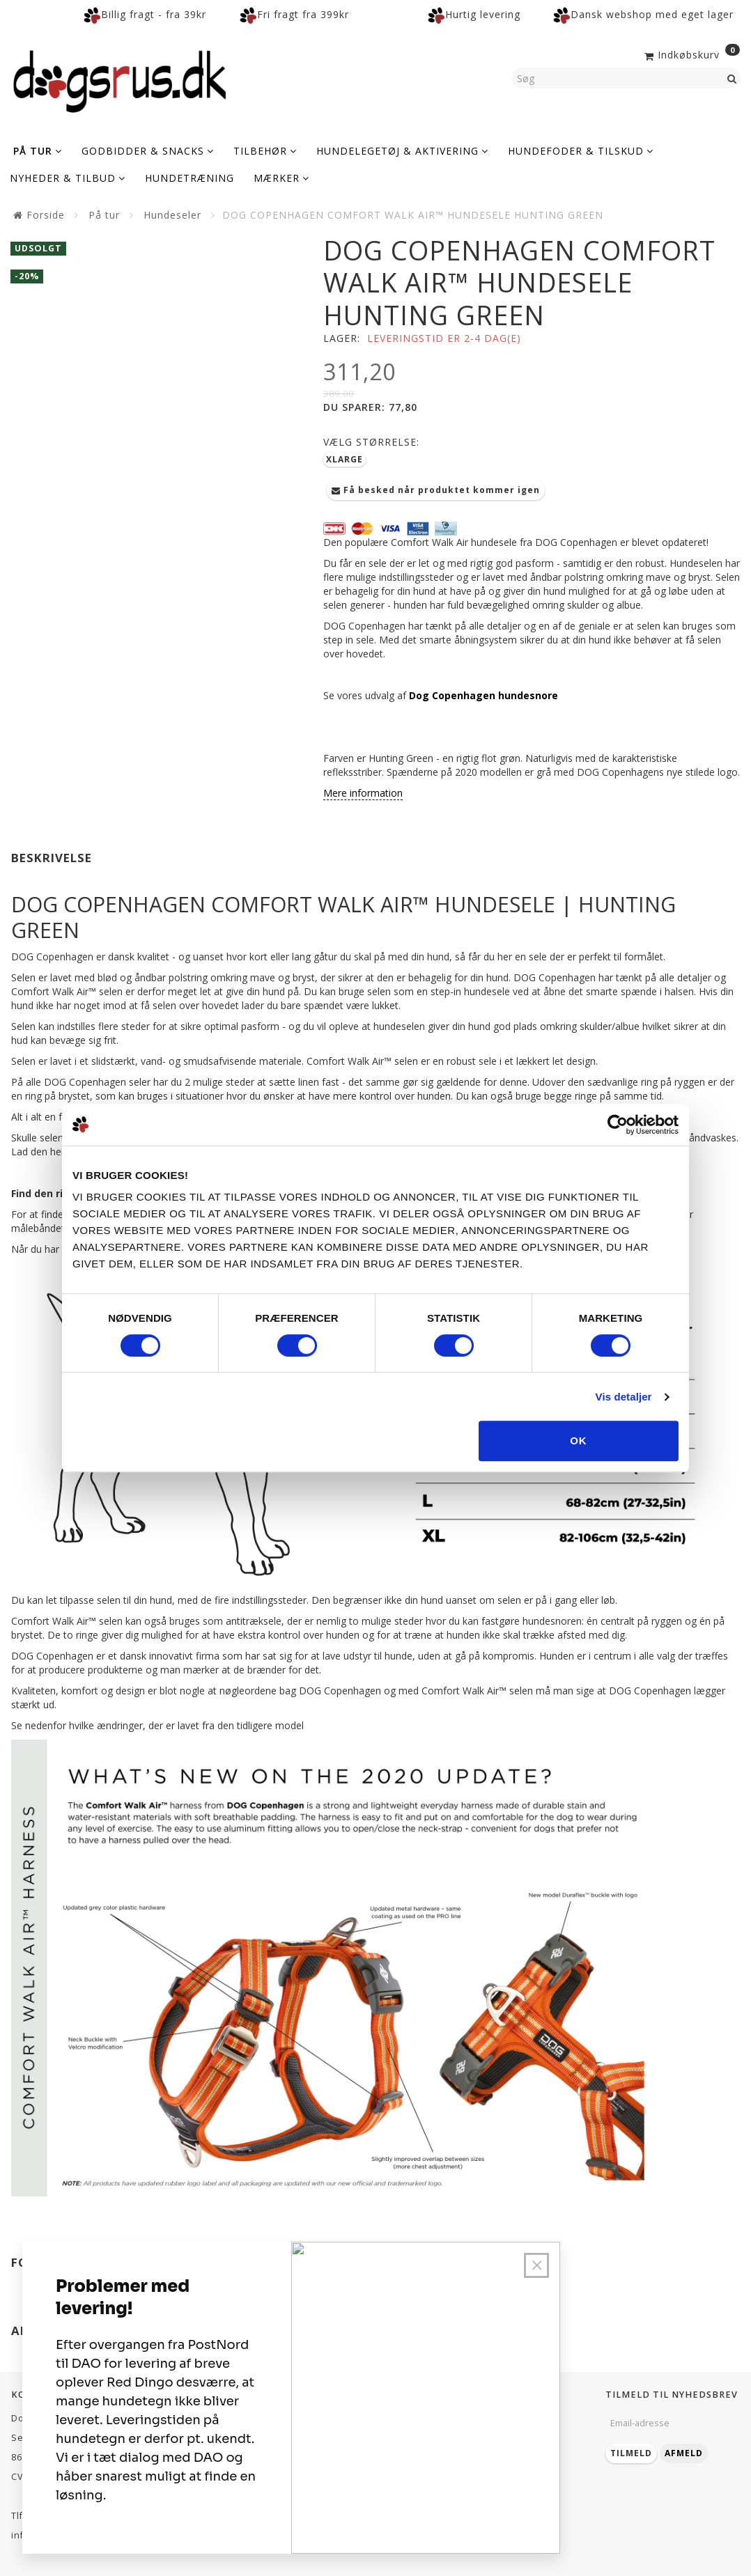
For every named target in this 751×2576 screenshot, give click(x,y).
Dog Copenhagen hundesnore (483, 695)
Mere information (363, 792)
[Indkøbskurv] (691, 53)
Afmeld (684, 2453)
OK (578, 1440)
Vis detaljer (624, 1397)
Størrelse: (371, 441)
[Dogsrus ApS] (119, 79)
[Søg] (732, 78)
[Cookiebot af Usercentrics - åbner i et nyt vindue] (618, 1124)
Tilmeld (631, 2453)
